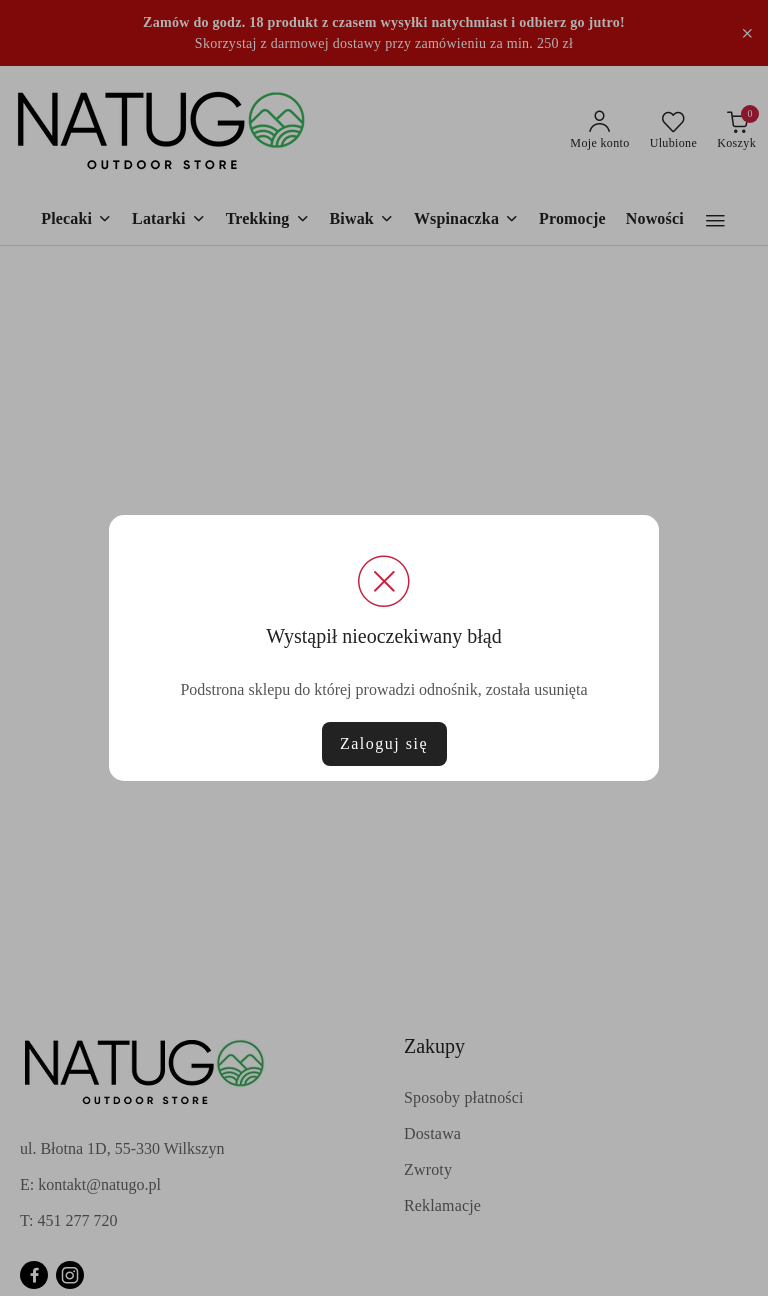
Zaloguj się (384, 743)
